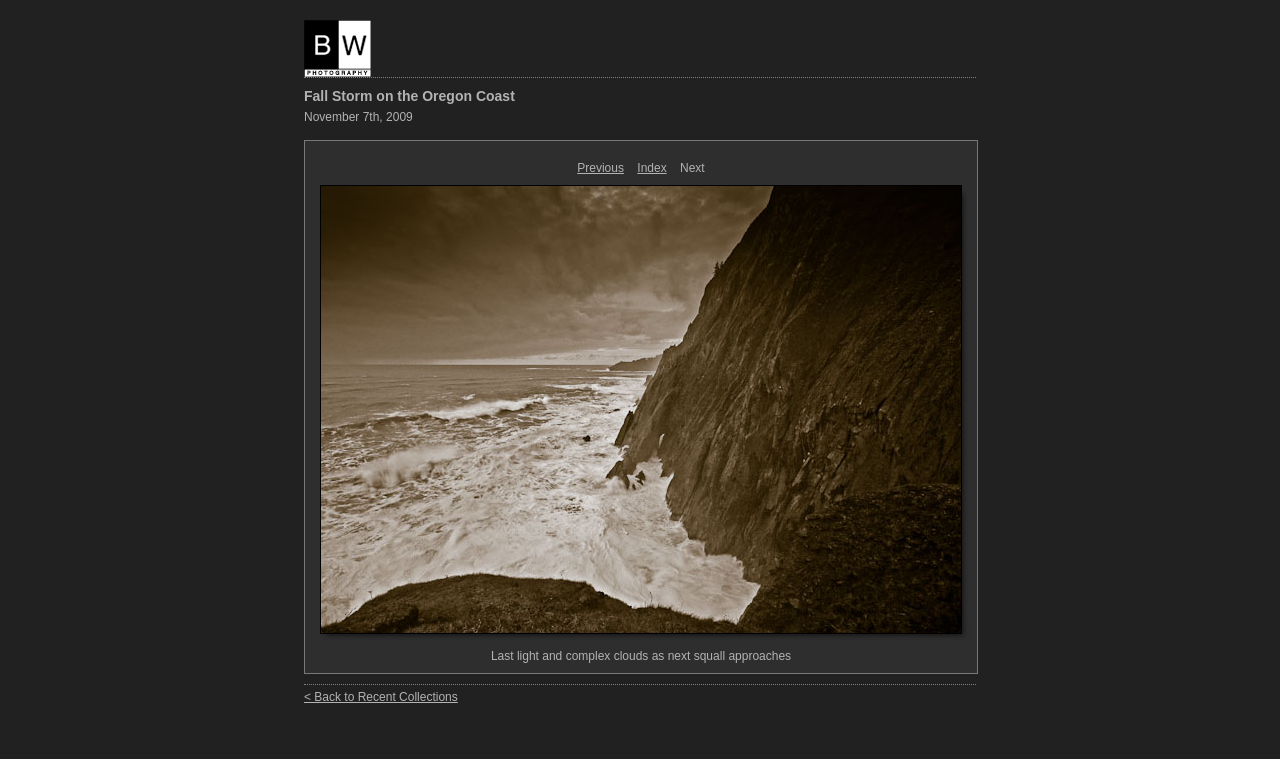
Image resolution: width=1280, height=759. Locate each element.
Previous (600, 168)
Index (651, 168)
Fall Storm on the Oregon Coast (409, 96)
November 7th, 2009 (358, 117)
